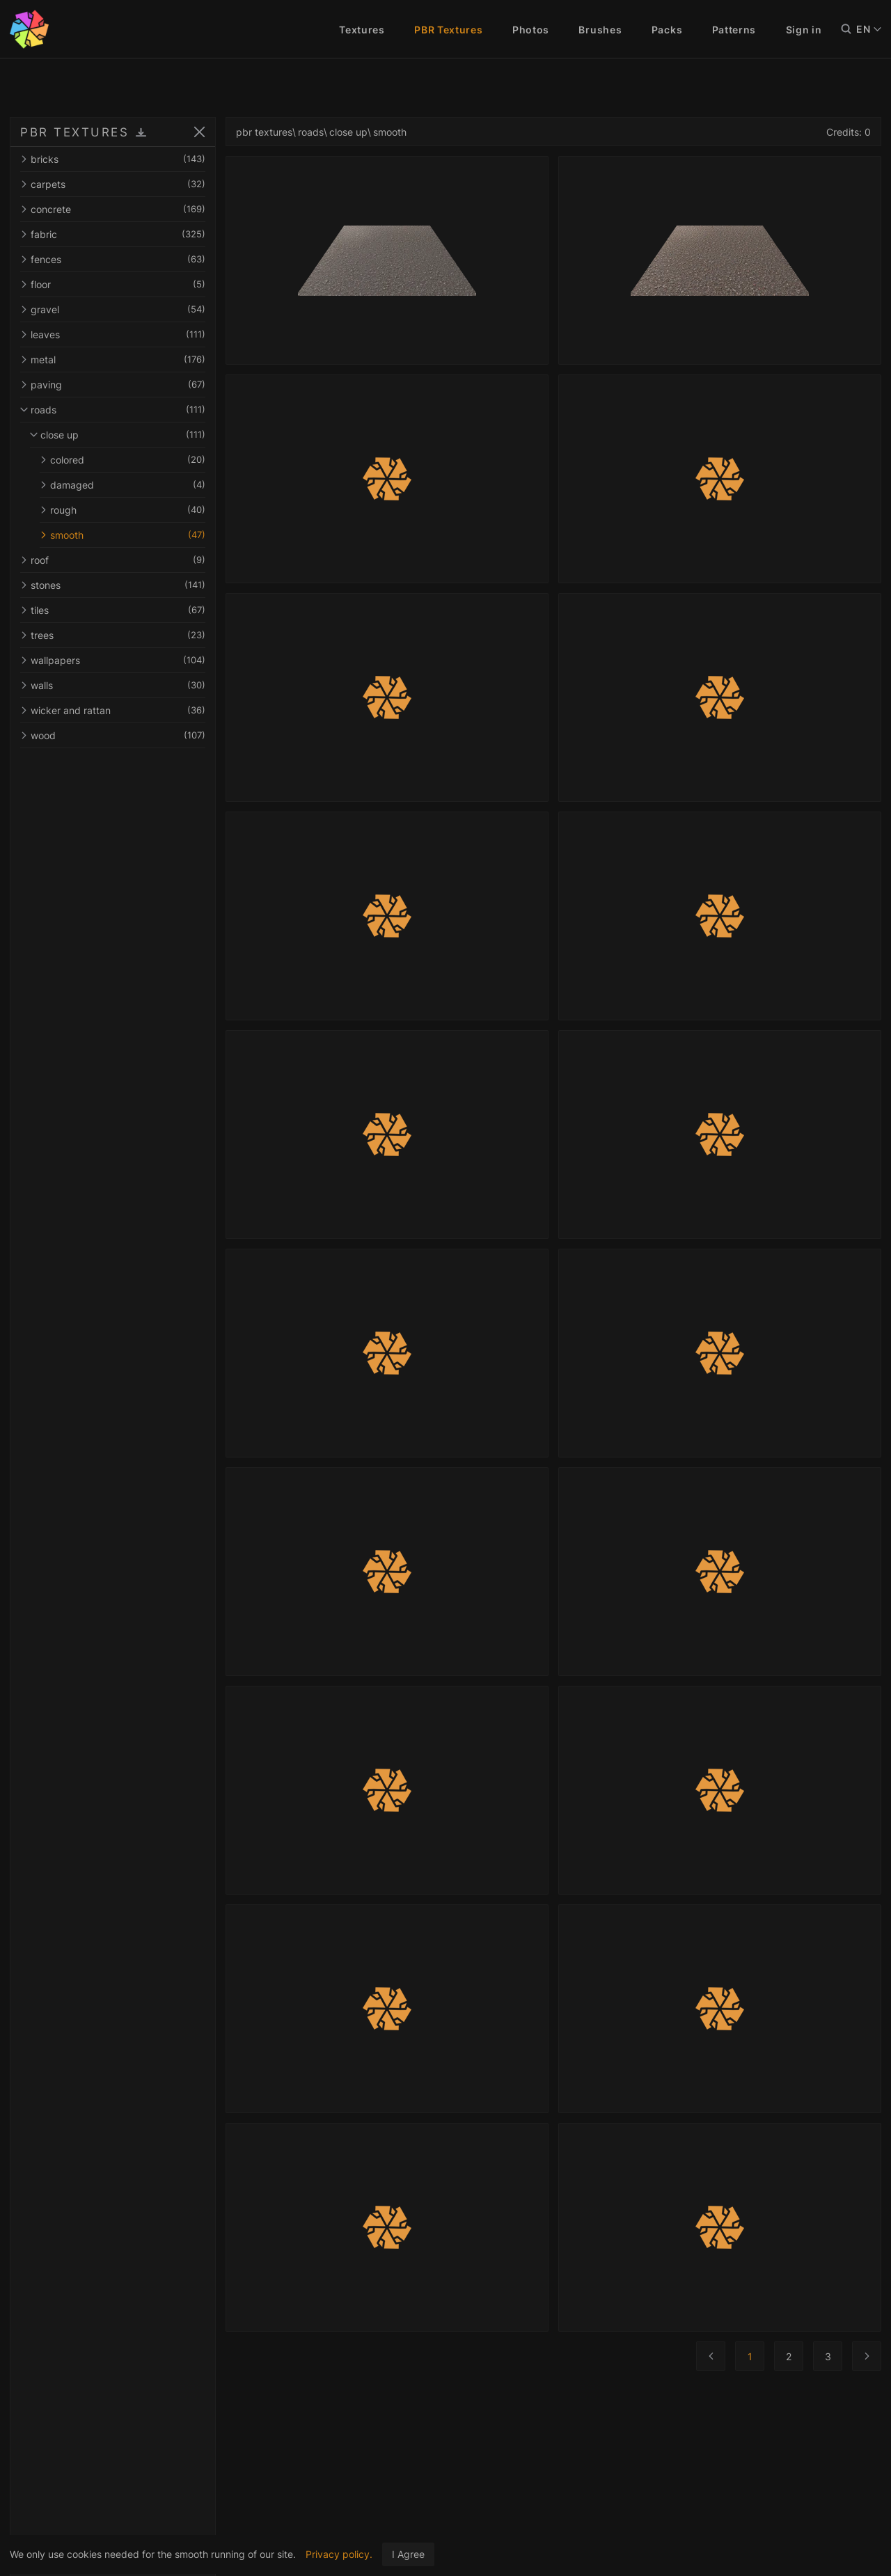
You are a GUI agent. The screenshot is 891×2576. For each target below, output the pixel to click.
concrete (117, 209)
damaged (127, 485)
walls (117, 685)
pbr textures (272, 132)
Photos (530, 29)
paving (117, 384)
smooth (127, 535)
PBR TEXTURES (74, 132)
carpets (117, 184)
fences (117, 259)
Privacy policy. (339, 2554)
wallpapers (117, 660)
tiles (117, 610)
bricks (117, 159)
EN (868, 29)
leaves (117, 334)
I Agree (408, 2554)
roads (117, 409)
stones (117, 585)
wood (117, 735)
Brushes (600, 29)
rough (127, 510)
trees (117, 635)
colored (127, 460)
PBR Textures (448, 29)
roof (117, 560)
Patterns (734, 29)
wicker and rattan (117, 710)
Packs (667, 29)
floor (117, 284)
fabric (117, 234)
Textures (362, 29)
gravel (117, 309)
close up (122, 434)
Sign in (804, 29)
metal (117, 359)
